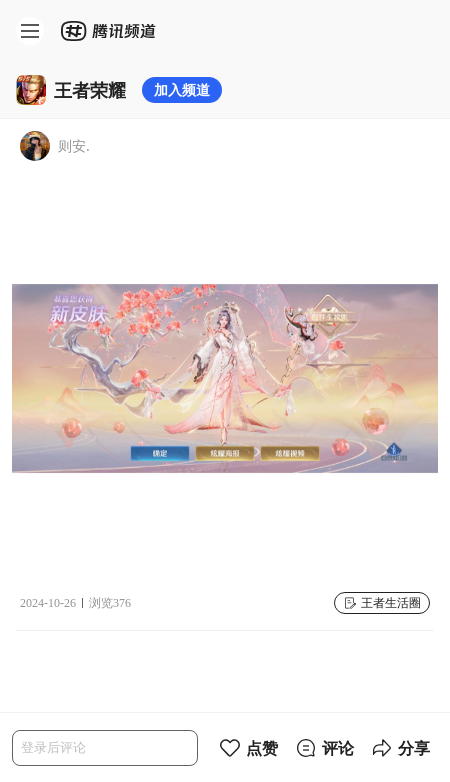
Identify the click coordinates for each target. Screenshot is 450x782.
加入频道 (182, 89)
